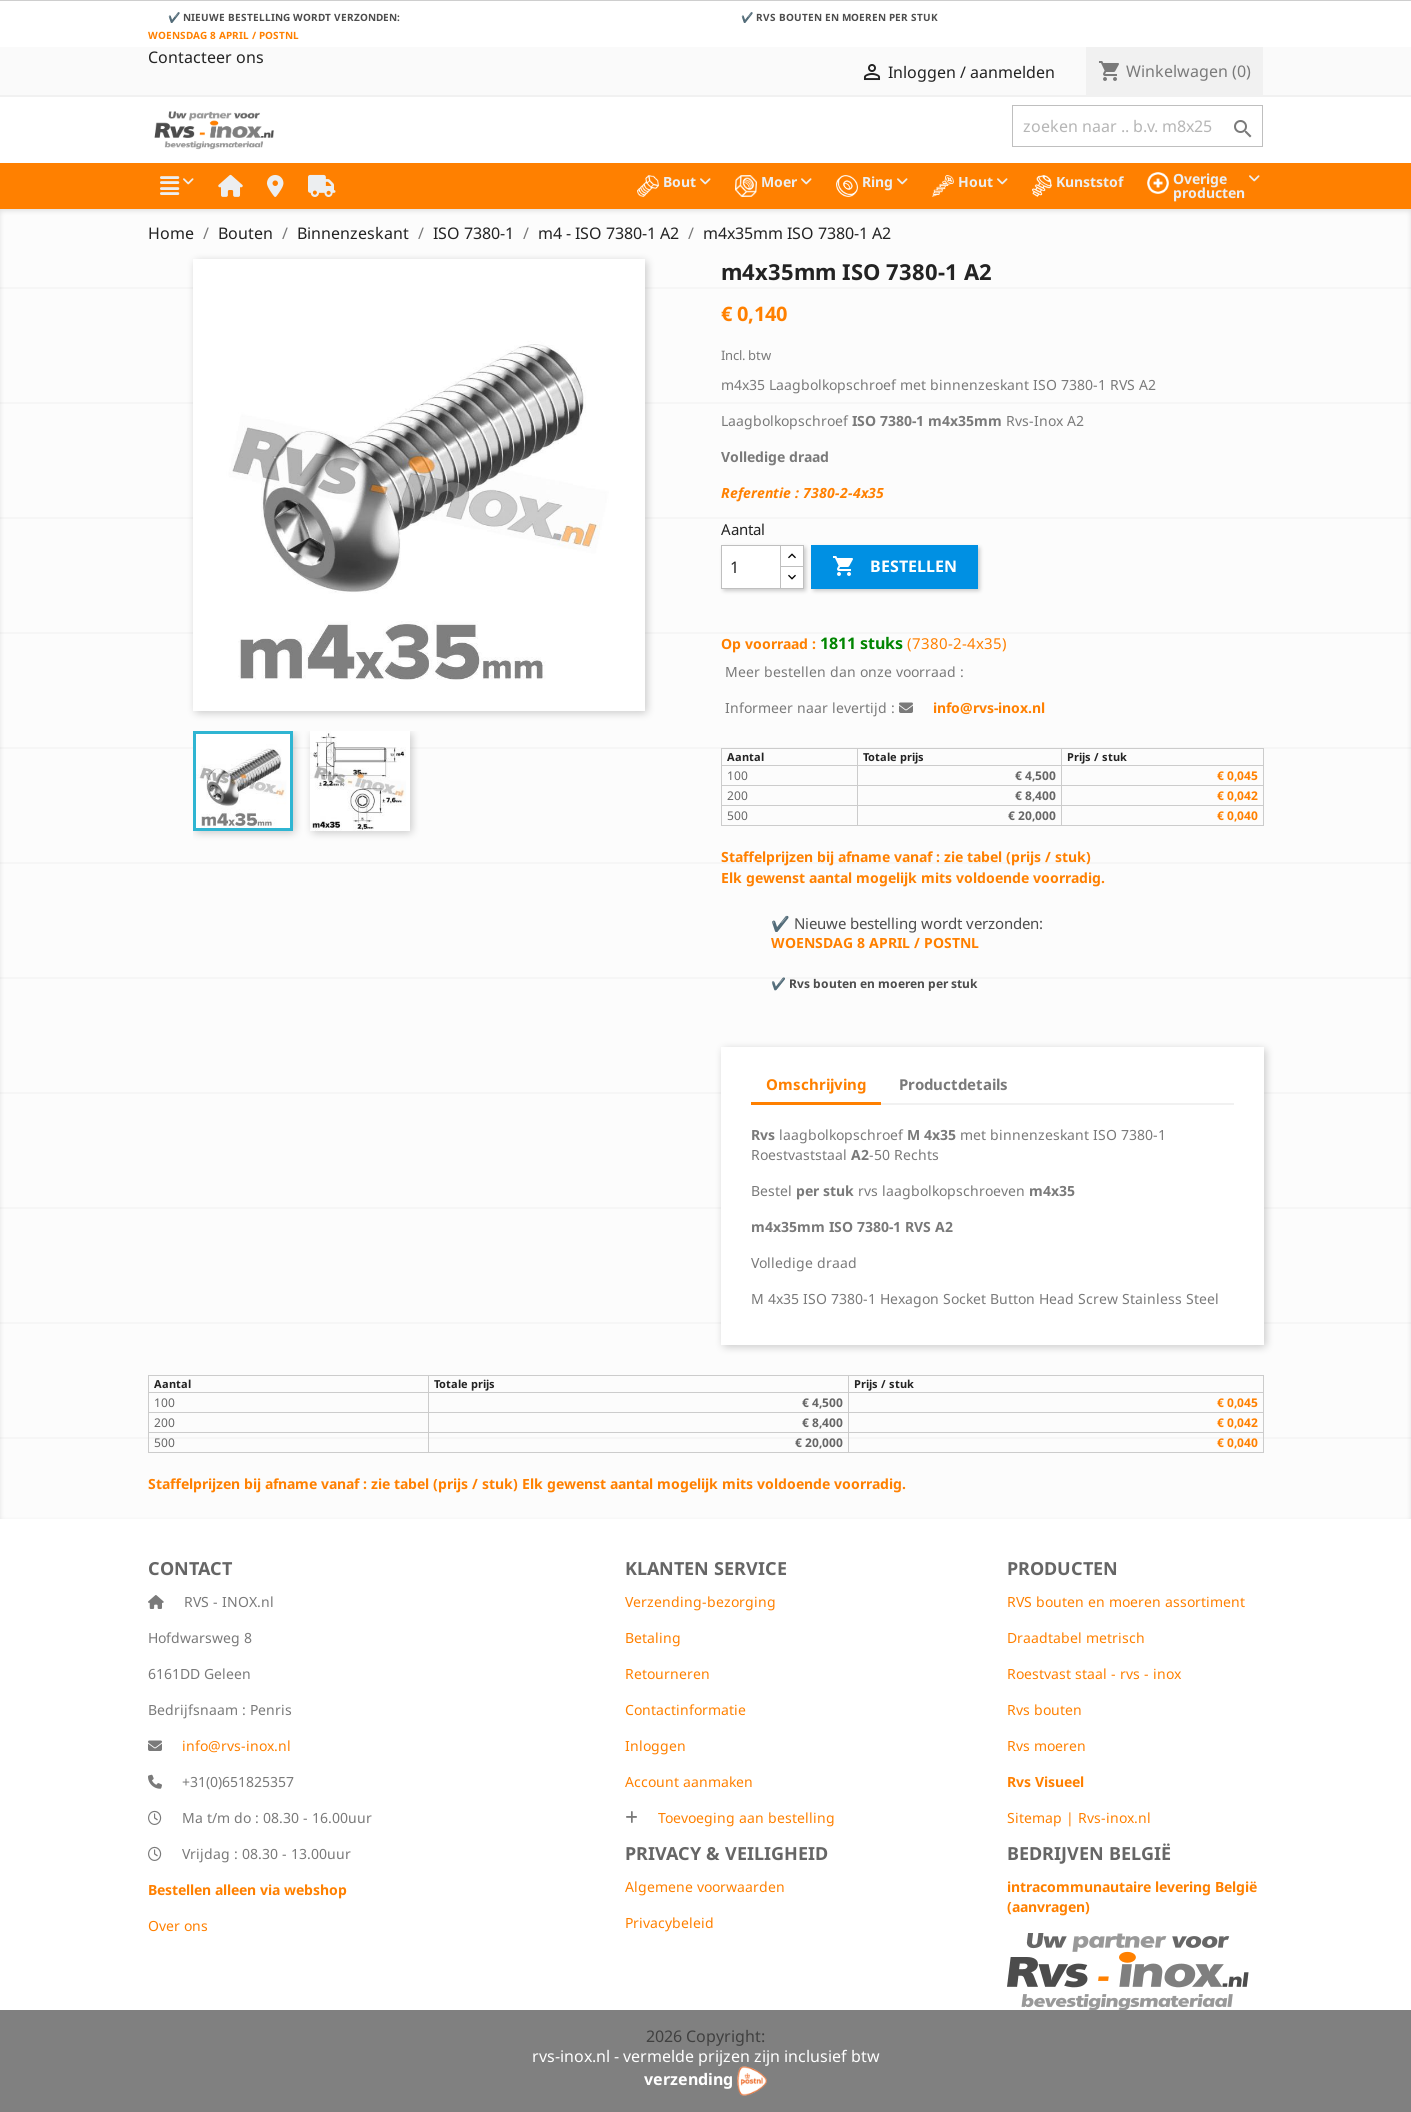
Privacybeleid (669, 1922)
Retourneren (667, 1673)
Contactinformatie (685, 1709)
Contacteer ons (206, 57)
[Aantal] (751, 567)
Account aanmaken (689, 1781)
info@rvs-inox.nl (236, 1745)
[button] (177, 186)
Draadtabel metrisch (1076, 1637)
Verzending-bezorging (700, 1601)
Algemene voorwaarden (705, 1886)
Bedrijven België (1089, 1853)
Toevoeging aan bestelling (744, 1817)
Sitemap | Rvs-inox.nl (1079, 1817)
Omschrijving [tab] (816, 1084)
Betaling (653, 1637)
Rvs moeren (1046, 1745)
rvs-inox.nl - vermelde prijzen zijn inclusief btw (706, 2056)
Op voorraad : (768, 643)
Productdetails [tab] (953, 1084)
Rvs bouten (1044, 1709)
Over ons (178, 1925)
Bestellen (894, 567)
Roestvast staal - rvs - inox (1094, 1673)
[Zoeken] (1137, 126)
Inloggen (655, 1745)
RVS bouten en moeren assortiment (1126, 1601)
